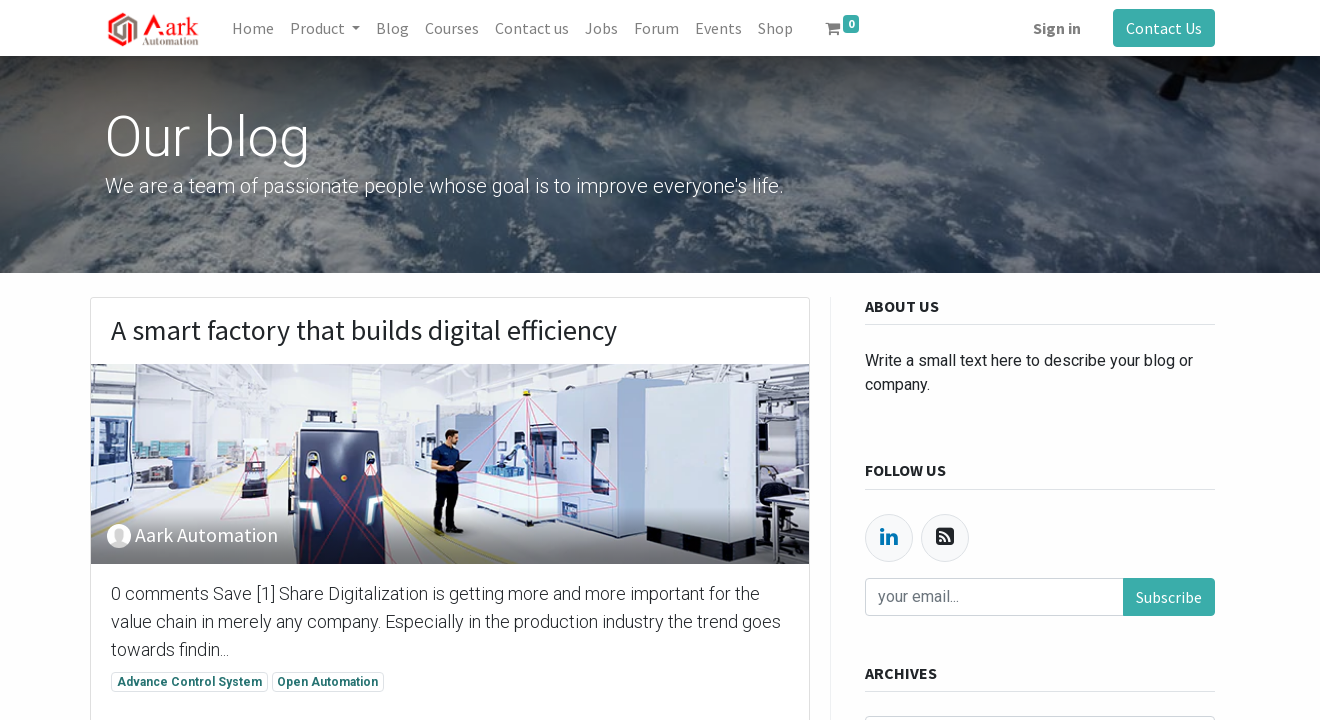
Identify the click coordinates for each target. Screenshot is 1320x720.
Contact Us (1164, 28)
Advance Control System (189, 682)
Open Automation (327, 682)
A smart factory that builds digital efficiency (364, 331)
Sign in (1057, 28)
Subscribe (1169, 597)
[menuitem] (253, 28)
